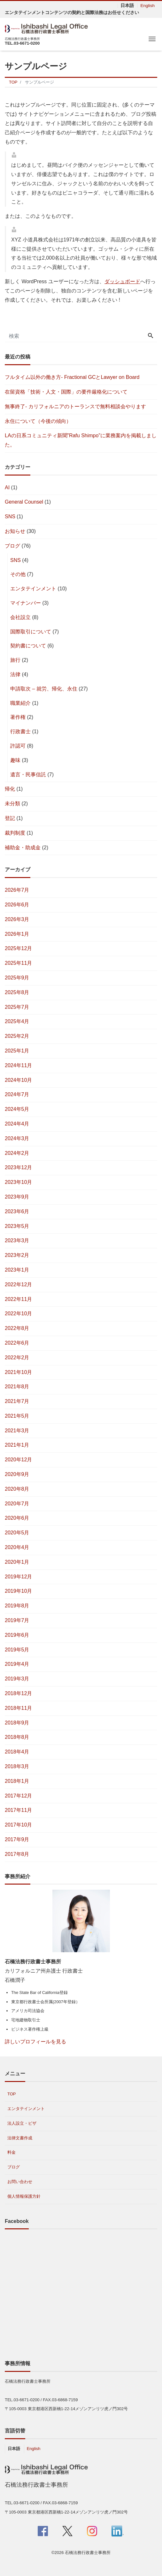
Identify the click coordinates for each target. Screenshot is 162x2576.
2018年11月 (18, 1708)
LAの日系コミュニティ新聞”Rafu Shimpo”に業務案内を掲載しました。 (81, 440)
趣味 (15, 760)
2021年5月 (17, 1416)
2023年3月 (17, 1240)
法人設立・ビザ (21, 2123)
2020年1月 (17, 1562)
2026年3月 (17, 919)
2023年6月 (17, 1211)
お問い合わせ (19, 2181)
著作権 (18, 717)
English (147, 6)
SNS (10, 516)
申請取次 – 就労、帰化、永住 (43, 688)
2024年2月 (17, 1153)
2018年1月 (17, 1781)
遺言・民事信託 (28, 774)
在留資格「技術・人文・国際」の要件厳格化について (66, 392)
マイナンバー (25, 603)
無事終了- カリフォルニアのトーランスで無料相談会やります (75, 406)
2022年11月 (18, 1299)
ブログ (12, 546)
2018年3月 (17, 1766)
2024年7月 (17, 1094)
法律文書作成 (19, 2138)
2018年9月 (17, 1722)
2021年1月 (17, 1445)
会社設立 (20, 617)
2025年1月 (17, 1050)
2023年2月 (17, 1255)
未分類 (12, 803)
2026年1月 (17, 934)
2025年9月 (17, 977)
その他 (18, 574)
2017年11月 (18, 1810)
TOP (11, 2094)
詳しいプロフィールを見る (35, 2041)
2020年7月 (17, 1503)
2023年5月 (17, 1226)
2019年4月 (17, 1664)
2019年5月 (17, 1649)
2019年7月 (17, 1620)
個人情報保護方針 (24, 2196)
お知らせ (15, 531)
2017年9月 (17, 1839)
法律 (15, 674)
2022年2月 (17, 1357)
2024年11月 (18, 1065)
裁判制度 (15, 833)
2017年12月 (18, 1795)
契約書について (28, 645)
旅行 (15, 660)
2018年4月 (17, 1751)
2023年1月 (17, 1270)
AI (7, 487)
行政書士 (20, 731)
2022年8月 (17, 1328)
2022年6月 (17, 1343)
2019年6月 (17, 1635)
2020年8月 (17, 1489)
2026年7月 (17, 890)
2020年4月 (17, 1547)
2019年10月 (18, 1591)
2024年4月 (17, 1123)
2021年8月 (17, 1386)
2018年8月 (17, 1737)
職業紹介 (20, 703)
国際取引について (30, 631)
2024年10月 (18, 1080)
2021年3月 (17, 1430)
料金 (11, 2152)
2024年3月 (17, 1138)
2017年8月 (17, 1854)
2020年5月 (17, 1532)
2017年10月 (18, 1824)
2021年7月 (17, 1401)
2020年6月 (17, 1518)
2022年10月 (18, 1313)
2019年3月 (17, 1678)
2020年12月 (18, 1459)
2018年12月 (18, 1693)
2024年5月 (17, 1109)
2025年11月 (18, 963)
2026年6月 (17, 904)
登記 (10, 818)
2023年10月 (18, 1182)
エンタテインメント (33, 588)
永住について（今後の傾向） (38, 421)
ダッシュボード (122, 281)
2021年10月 (18, 1372)
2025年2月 (17, 1036)
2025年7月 (17, 1007)
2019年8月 (17, 1605)
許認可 (18, 746)
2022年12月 (18, 1284)
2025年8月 (17, 992)
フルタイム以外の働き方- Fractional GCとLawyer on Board (72, 377)
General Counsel (24, 502)
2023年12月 (18, 1167)
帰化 (10, 789)
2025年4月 (17, 1021)
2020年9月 (17, 1474)
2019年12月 (18, 1576)
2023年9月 (17, 1196)
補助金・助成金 (23, 847)
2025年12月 (18, 948)
